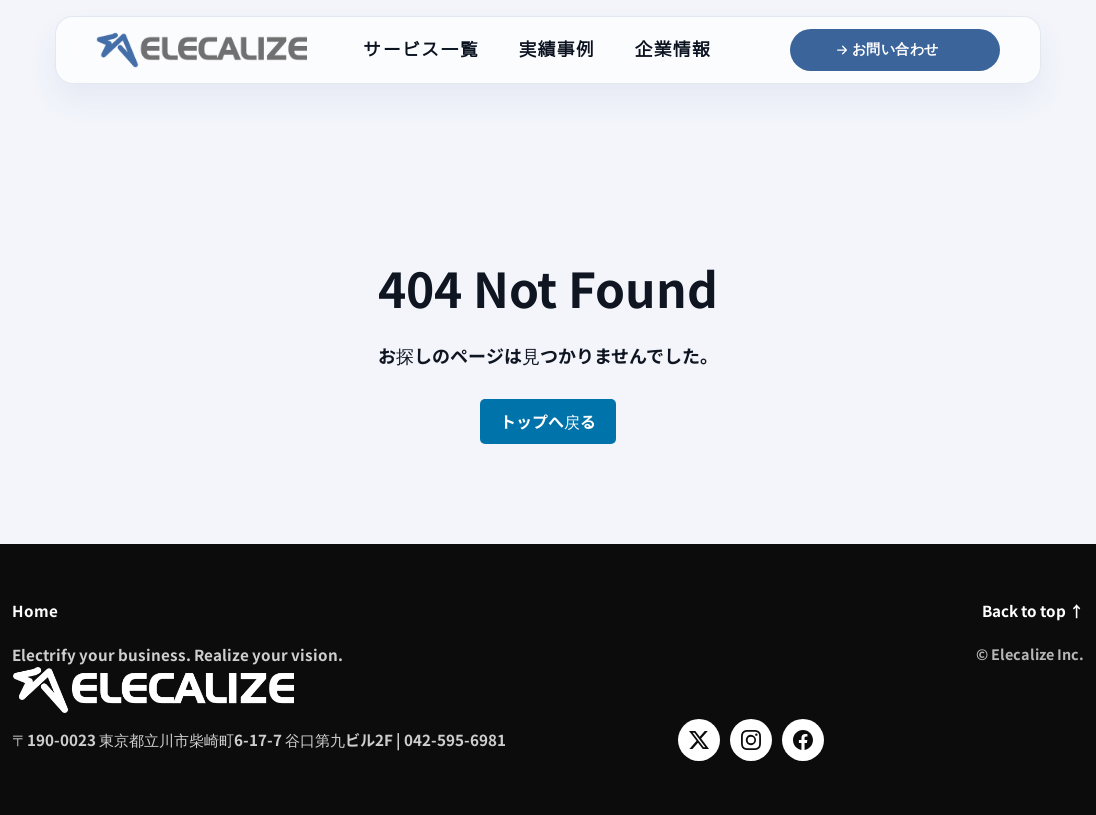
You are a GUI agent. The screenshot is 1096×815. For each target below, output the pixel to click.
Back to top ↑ (1033, 610)
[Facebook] (803, 740)
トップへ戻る (548, 421)
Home (35, 610)
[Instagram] (751, 740)
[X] (699, 740)
